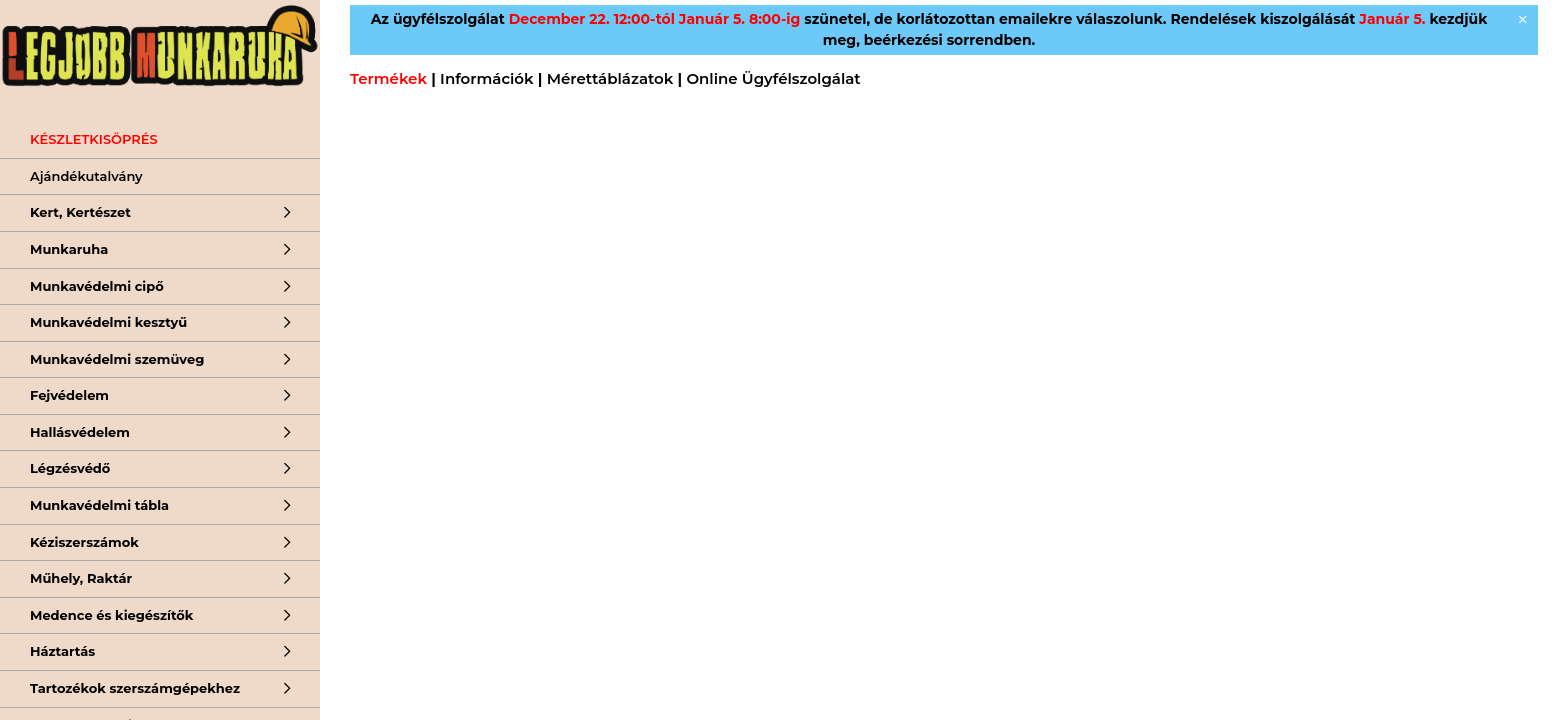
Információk (486, 78)
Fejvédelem (69, 395)
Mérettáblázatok (610, 78)
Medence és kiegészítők (111, 615)
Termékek (388, 78)
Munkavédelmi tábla (99, 505)
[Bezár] (1523, 20)
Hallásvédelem (80, 432)
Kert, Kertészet (80, 212)
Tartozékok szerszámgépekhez (135, 688)
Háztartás (62, 651)
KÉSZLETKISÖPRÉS (94, 139)
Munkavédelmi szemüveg (117, 359)
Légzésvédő (70, 468)
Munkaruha (69, 249)
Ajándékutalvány (86, 176)
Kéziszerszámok (84, 542)
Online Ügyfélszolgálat (773, 78)
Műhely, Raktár (81, 578)
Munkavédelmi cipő (97, 286)
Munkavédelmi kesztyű (108, 322)
